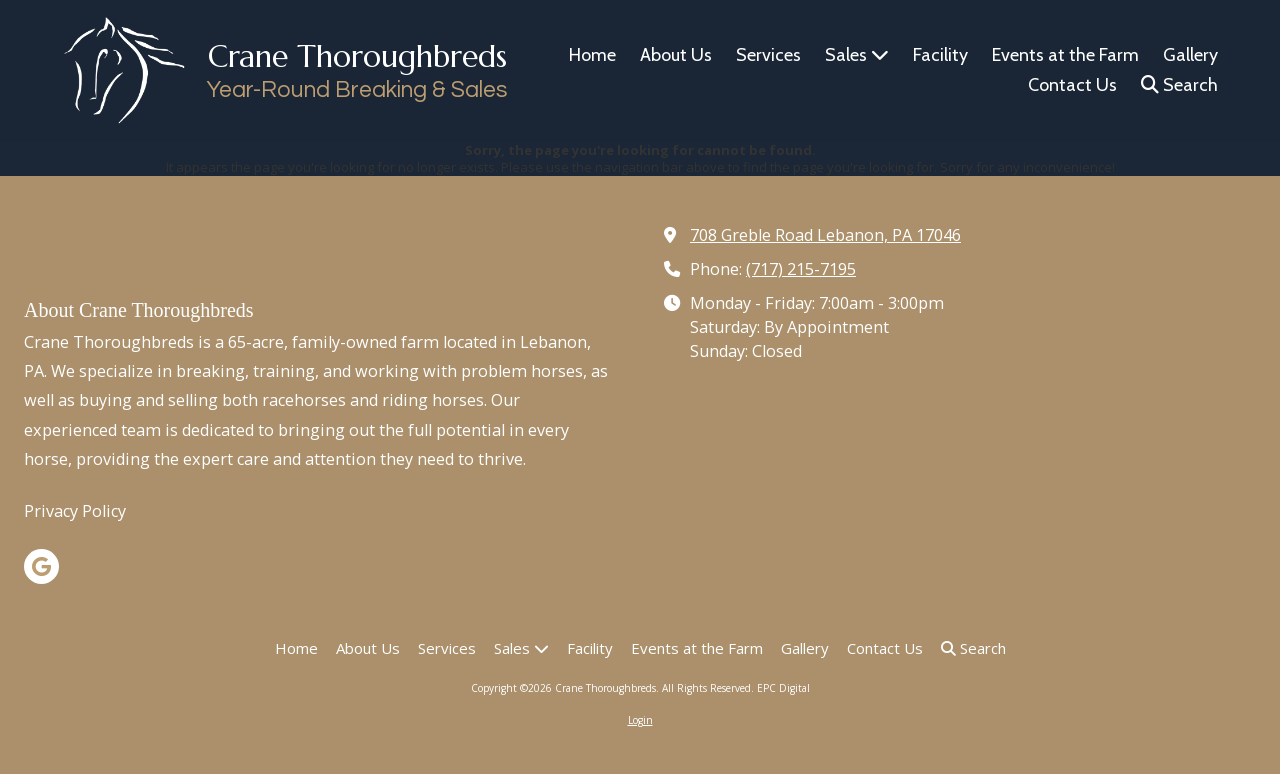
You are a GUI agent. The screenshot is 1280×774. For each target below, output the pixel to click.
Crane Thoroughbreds (357, 56)
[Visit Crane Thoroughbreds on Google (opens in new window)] (41, 566)
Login (640, 720)
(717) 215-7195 (801, 269)
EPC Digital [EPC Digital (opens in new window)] (783, 688)
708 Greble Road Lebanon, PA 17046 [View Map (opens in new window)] (825, 235)
